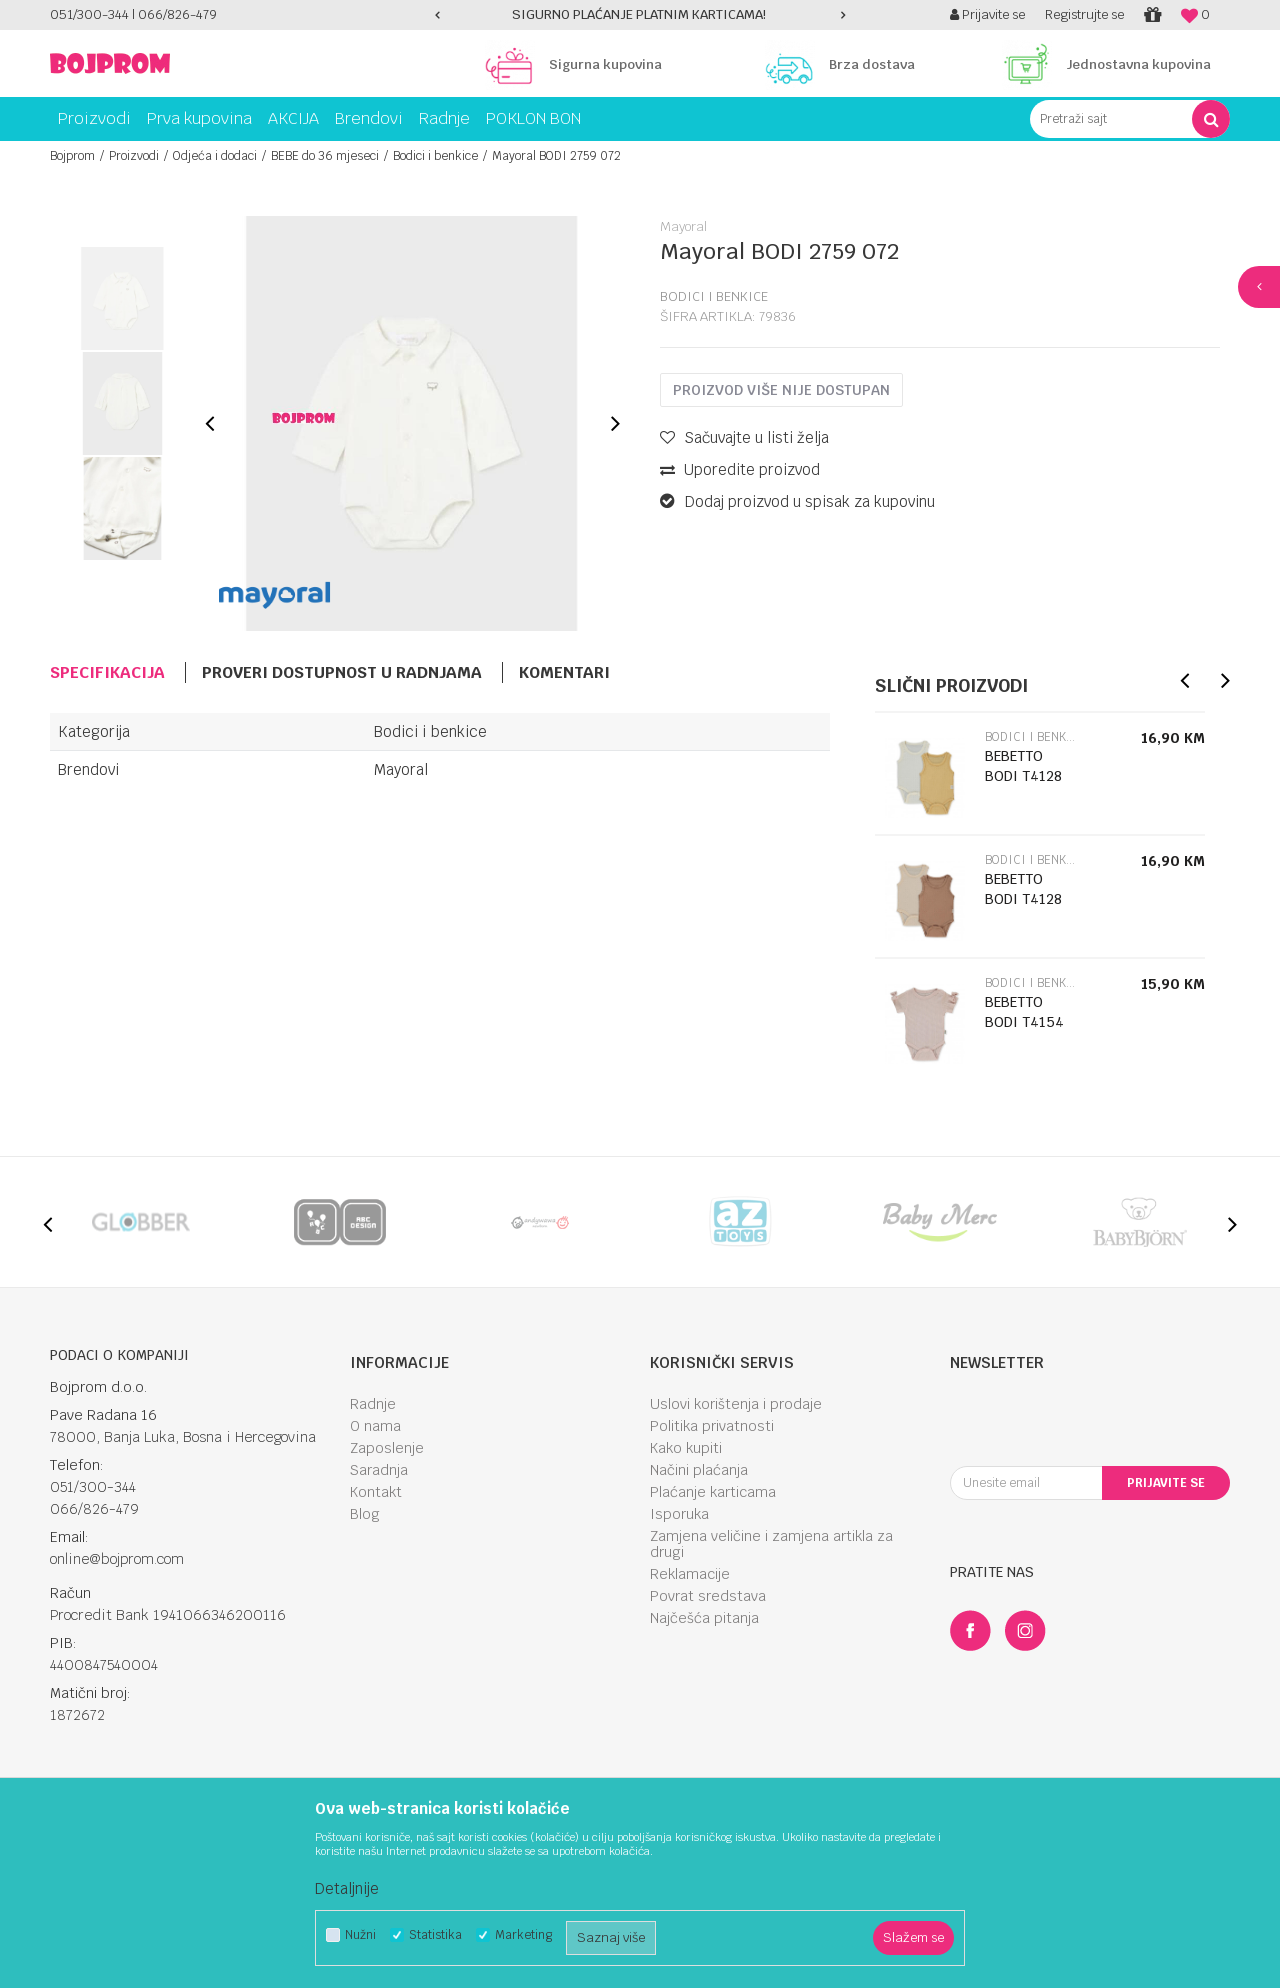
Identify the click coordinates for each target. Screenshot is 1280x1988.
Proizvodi (134, 156)
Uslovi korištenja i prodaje (736, 1404)
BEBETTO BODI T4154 (1024, 1012)
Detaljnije (347, 1888)
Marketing (523, 1935)
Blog (365, 1514)
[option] (640, 15)
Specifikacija (107, 672)
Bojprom (72, 156)
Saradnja (379, 1470)
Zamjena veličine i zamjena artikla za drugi (771, 1544)
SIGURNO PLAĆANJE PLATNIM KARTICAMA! (639, 14)
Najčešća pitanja (704, 1618)
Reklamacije (690, 1574)
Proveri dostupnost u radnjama (342, 672)
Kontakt (376, 1492)
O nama (375, 1426)
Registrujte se (1084, 14)
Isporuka (679, 1514)
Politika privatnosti (712, 1426)
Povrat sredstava (708, 1596)
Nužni (360, 1935)
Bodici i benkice (435, 156)
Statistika (435, 1935)
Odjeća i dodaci (215, 156)
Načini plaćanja (699, 1470)
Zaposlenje (387, 1448)
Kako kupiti (686, 1448)
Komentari (564, 672)
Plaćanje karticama (713, 1492)
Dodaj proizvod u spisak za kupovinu (797, 501)
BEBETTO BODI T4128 (1023, 766)
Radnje (373, 1404)
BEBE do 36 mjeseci (325, 156)
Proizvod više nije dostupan (781, 390)
